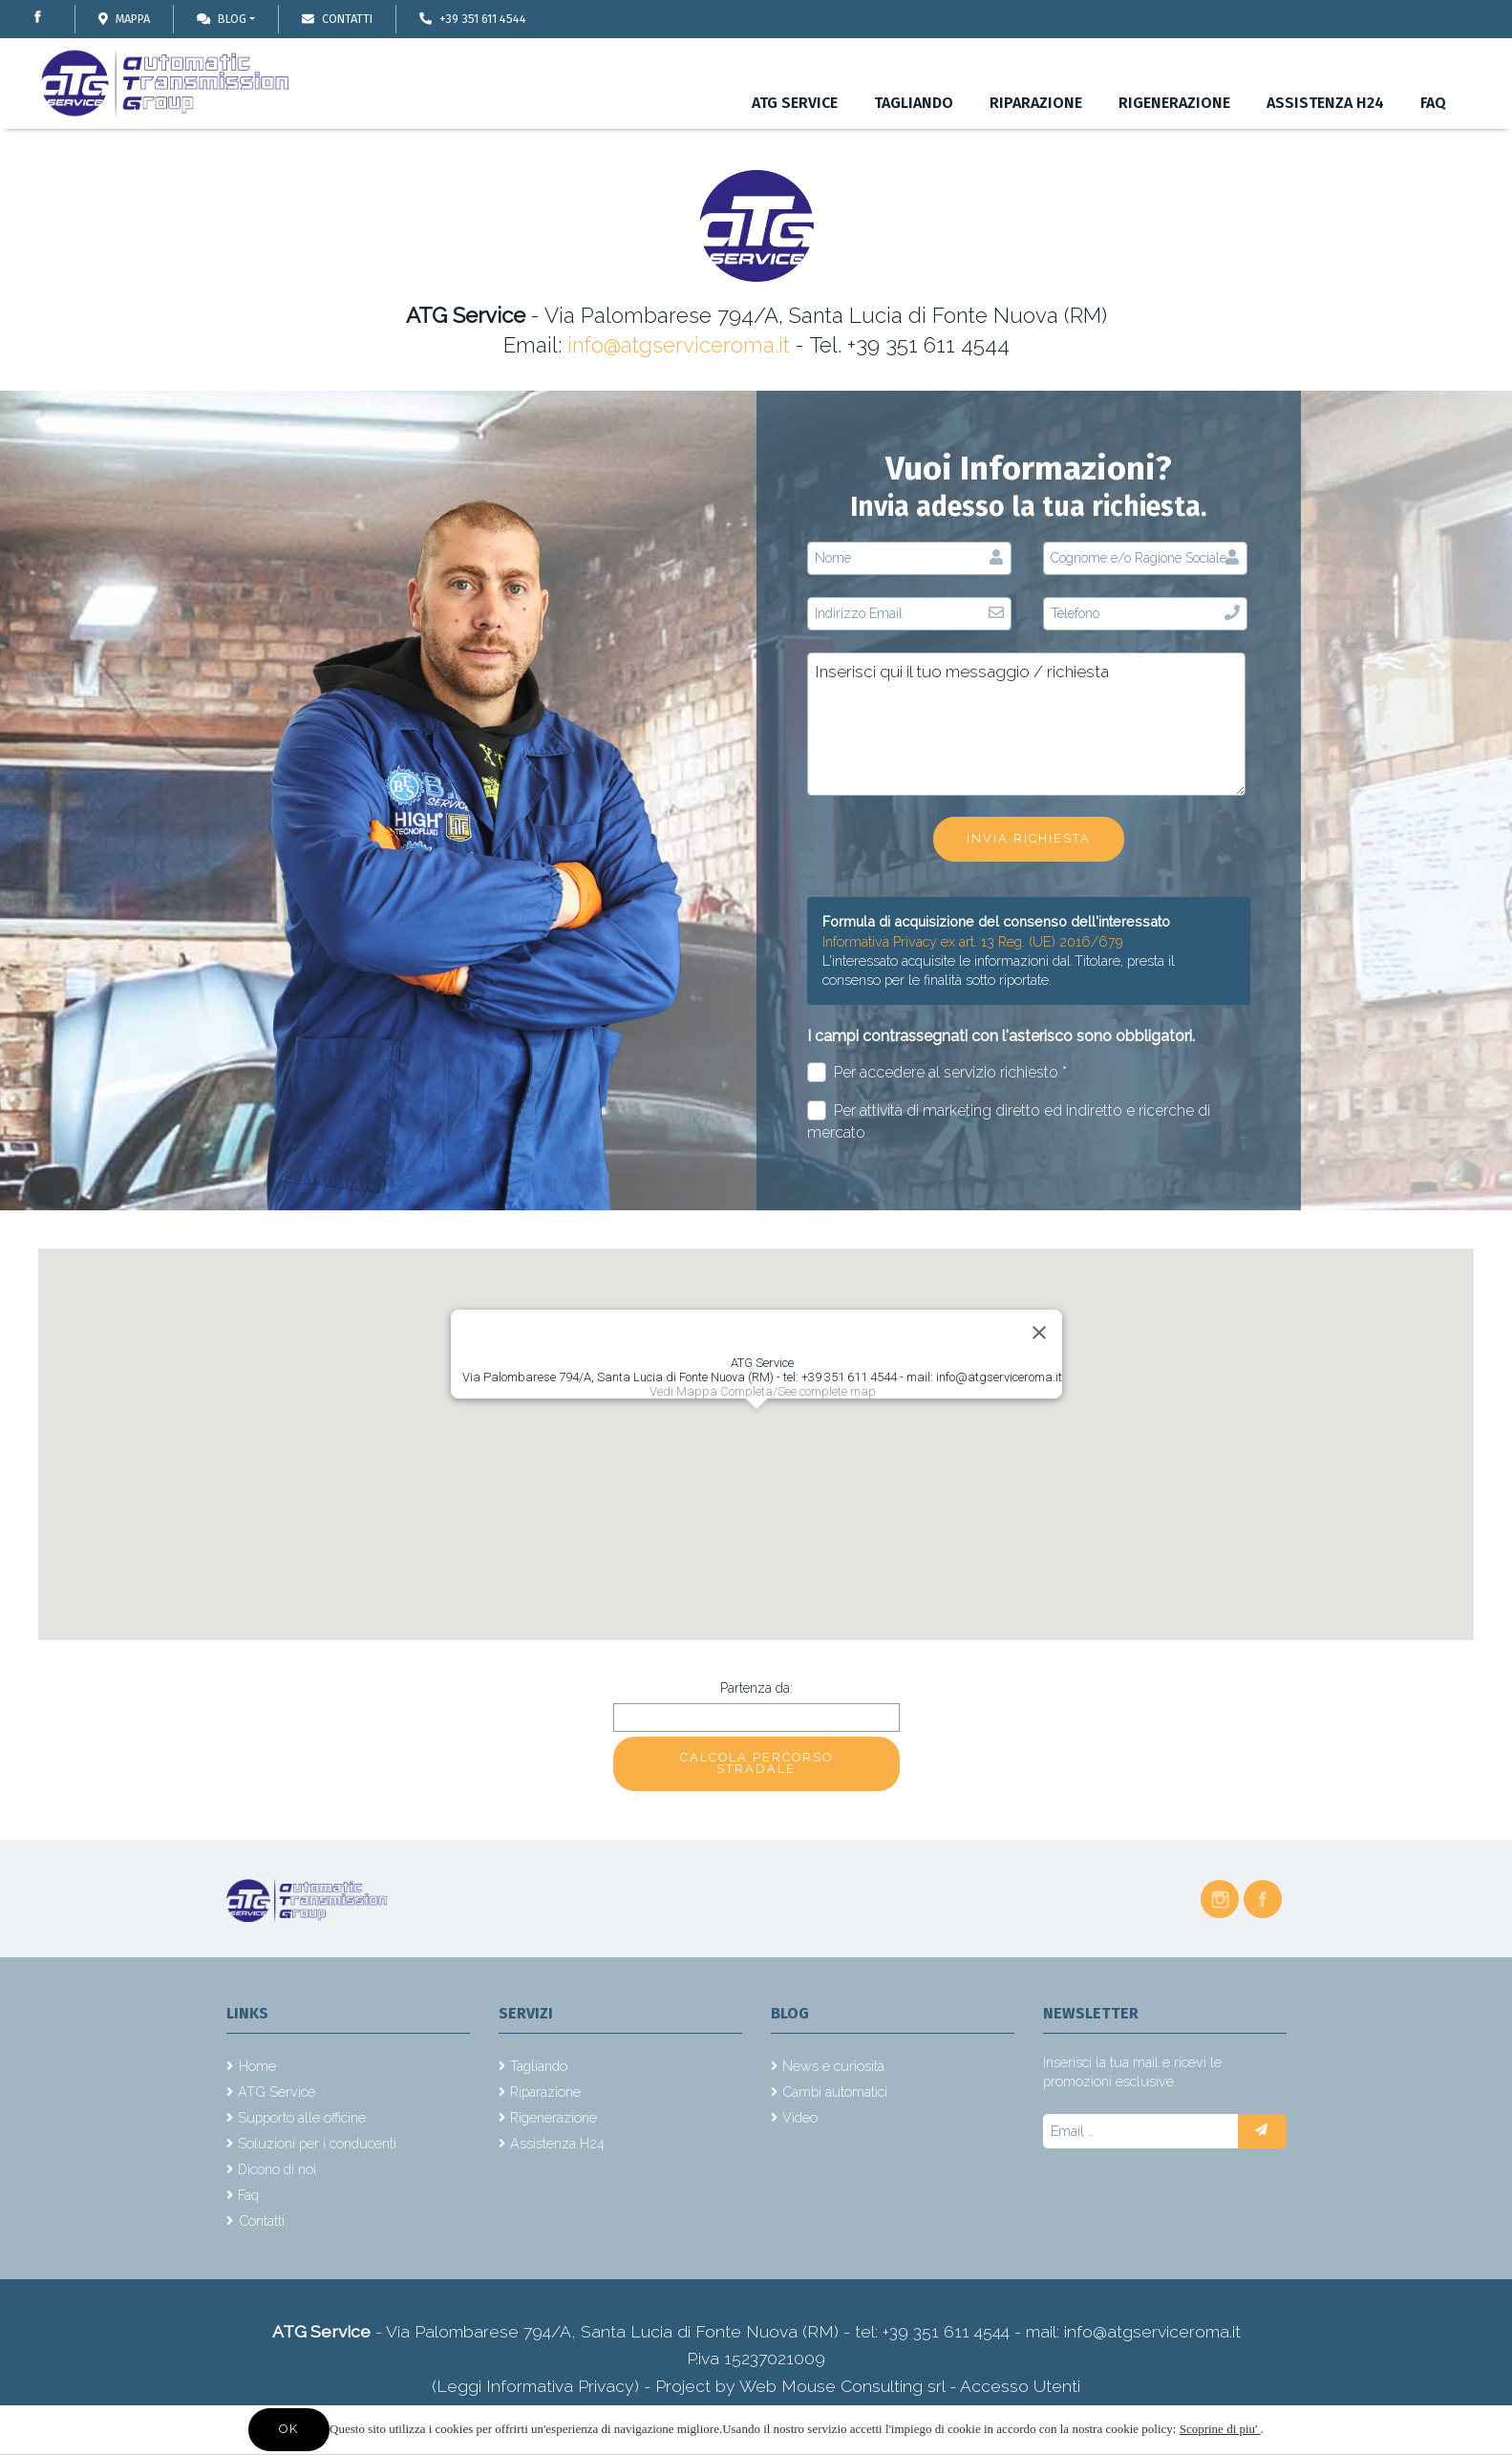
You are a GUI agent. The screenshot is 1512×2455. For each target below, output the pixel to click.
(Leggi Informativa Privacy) (538, 2386)
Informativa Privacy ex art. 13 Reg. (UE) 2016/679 (972, 941)
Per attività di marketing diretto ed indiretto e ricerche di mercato (1009, 1120)
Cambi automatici (834, 2091)
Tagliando (913, 103)
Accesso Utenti (1020, 2386)
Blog (221, 18)
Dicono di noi (277, 2169)
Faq (1433, 103)
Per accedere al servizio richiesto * (937, 1072)
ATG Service (795, 103)
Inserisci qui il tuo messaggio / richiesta (1026, 724)
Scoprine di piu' (1220, 2429)
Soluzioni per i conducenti (317, 2143)
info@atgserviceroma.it (678, 344)
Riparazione (1036, 103)
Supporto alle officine (302, 2117)
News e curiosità (833, 2066)
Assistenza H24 (1325, 103)
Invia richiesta (1029, 838)
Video (800, 2117)
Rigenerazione (1174, 103)
